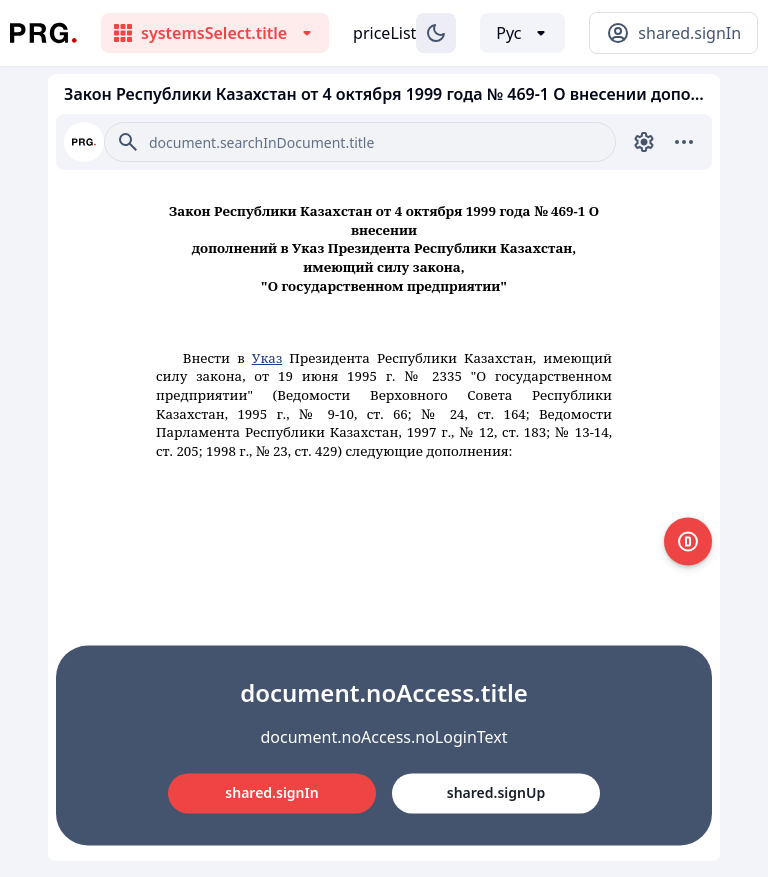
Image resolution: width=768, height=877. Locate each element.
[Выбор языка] (522, 33)
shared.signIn (271, 792)
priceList (384, 33)
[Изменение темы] (436, 33)
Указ (267, 358)
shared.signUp (496, 792)
